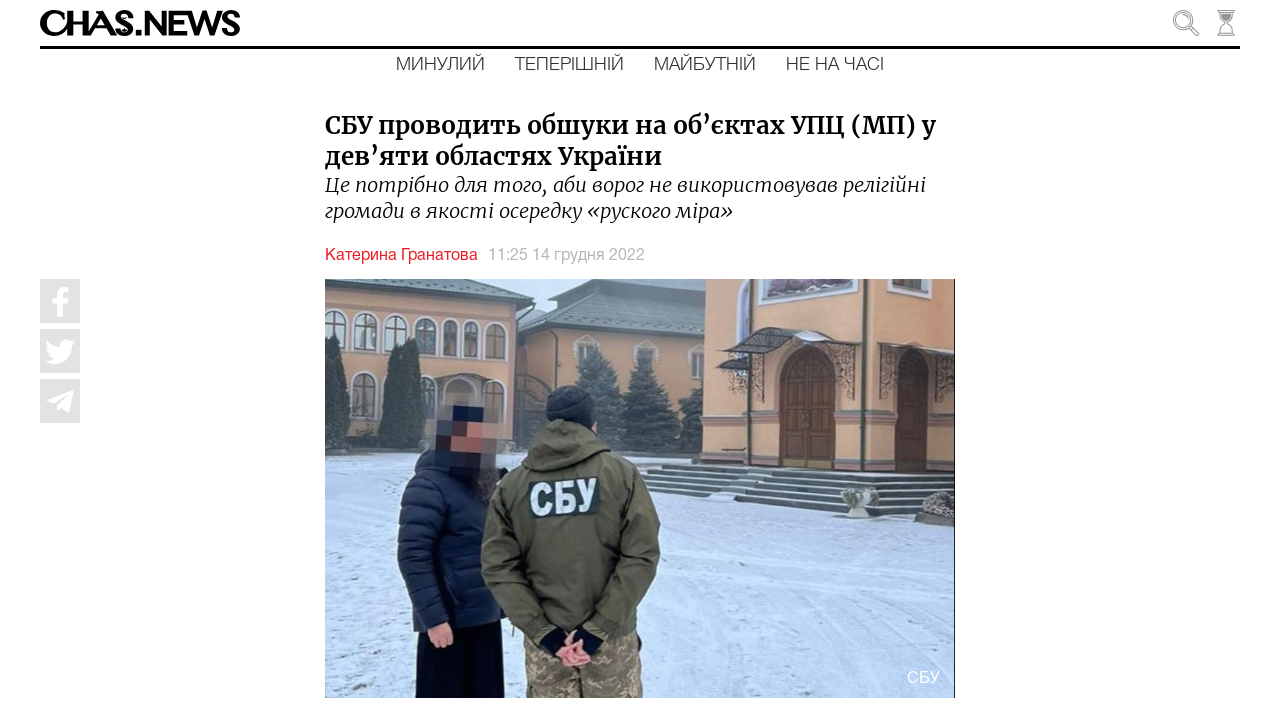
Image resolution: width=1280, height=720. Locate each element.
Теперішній (569, 65)
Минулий (440, 65)
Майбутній (705, 65)
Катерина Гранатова (401, 256)
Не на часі (835, 65)
